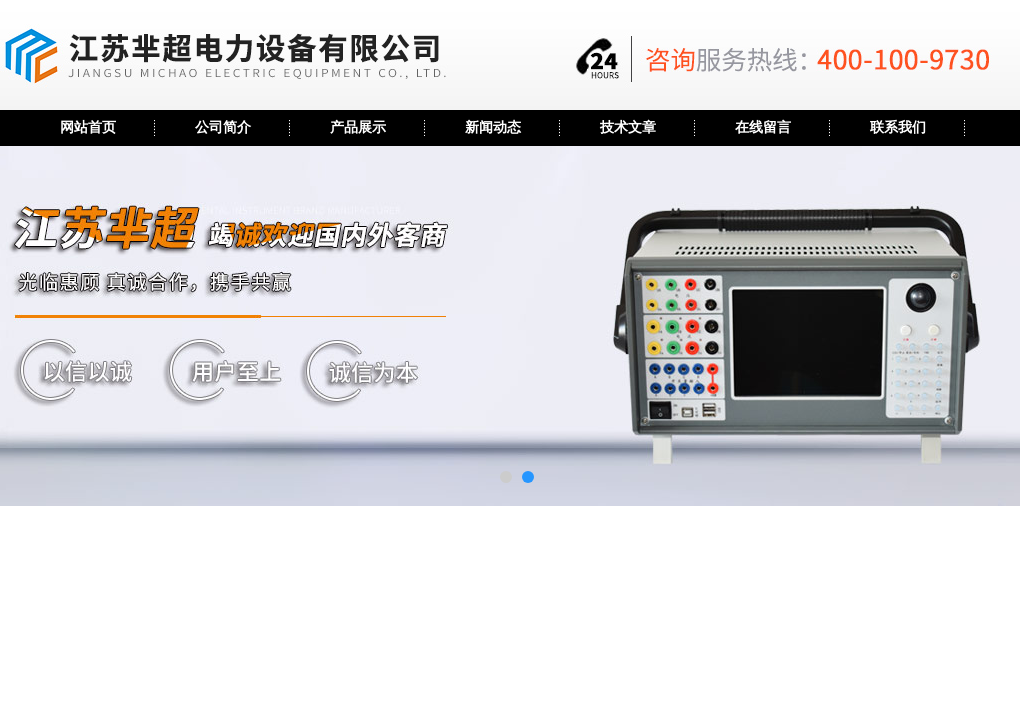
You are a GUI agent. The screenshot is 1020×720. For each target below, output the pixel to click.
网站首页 (88, 127)
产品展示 (358, 127)
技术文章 (628, 127)
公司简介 (223, 127)
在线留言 (763, 127)
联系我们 (898, 127)
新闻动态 (493, 127)
